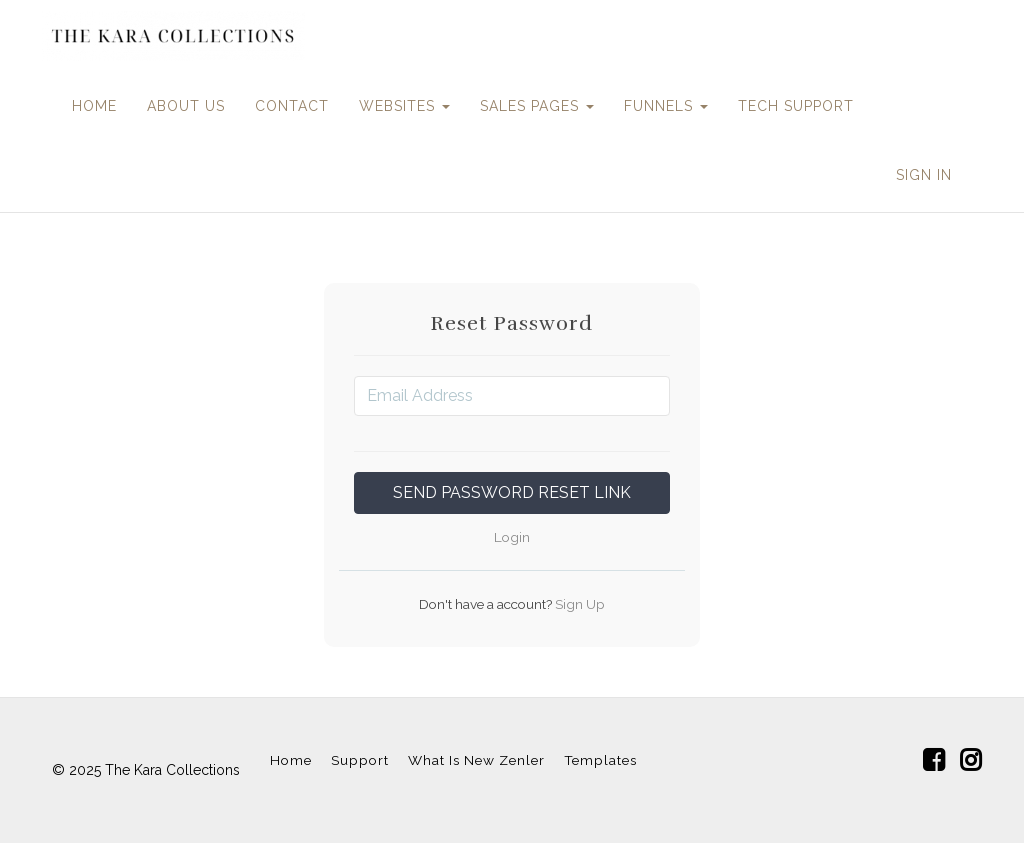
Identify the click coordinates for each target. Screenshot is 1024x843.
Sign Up (578, 604)
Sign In (924, 175)
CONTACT (292, 106)
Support (360, 760)
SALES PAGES (537, 106)
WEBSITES (404, 106)
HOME (94, 106)
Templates (600, 760)
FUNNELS (666, 106)
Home (291, 760)
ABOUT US (186, 106)
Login (512, 537)
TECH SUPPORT (796, 106)
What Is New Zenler (476, 760)
